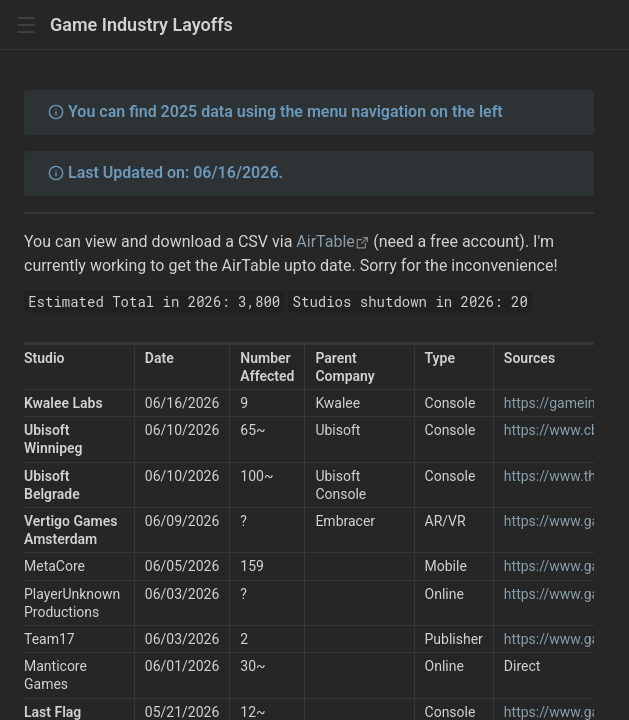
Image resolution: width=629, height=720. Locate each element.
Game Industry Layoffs (141, 24)
